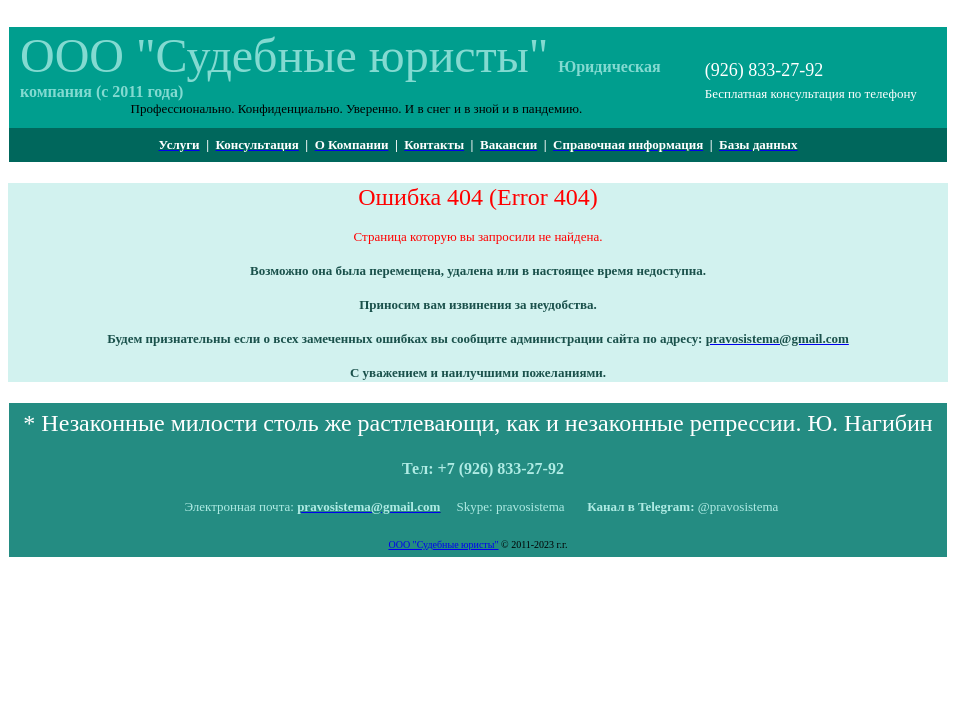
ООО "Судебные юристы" (443, 544)
